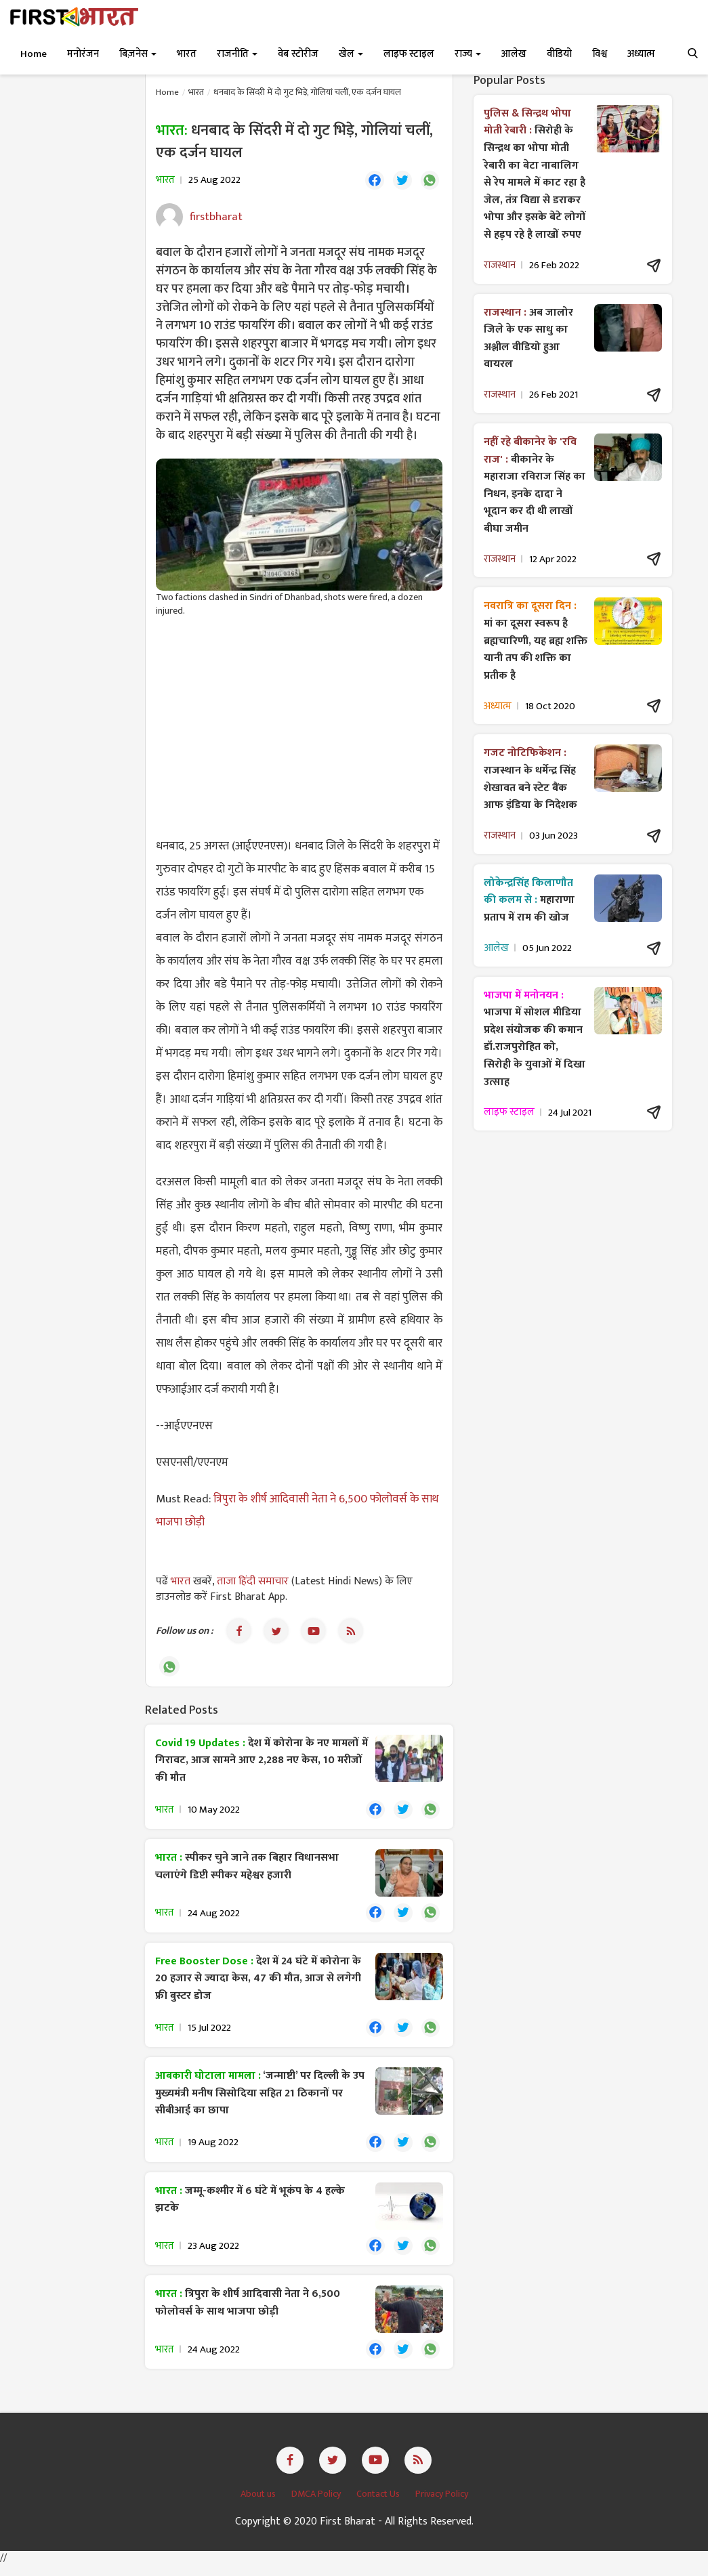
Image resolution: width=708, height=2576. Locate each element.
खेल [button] (351, 53)
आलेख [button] (513, 53)
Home (33, 53)
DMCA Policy (317, 2504)
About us (259, 2504)
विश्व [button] (599, 53)
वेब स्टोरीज (298, 53)
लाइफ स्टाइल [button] (408, 53)
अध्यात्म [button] (641, 53)
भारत (196, 92)
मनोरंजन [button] (83, 53)
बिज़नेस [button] (138, 53)
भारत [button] (186, 53)
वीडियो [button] (559, 53)
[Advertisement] (299, 728)
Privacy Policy (441, 2504)
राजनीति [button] (237, 53)
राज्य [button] (468, 53)
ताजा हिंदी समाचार (253, 1583)
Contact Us (379, 2504)
